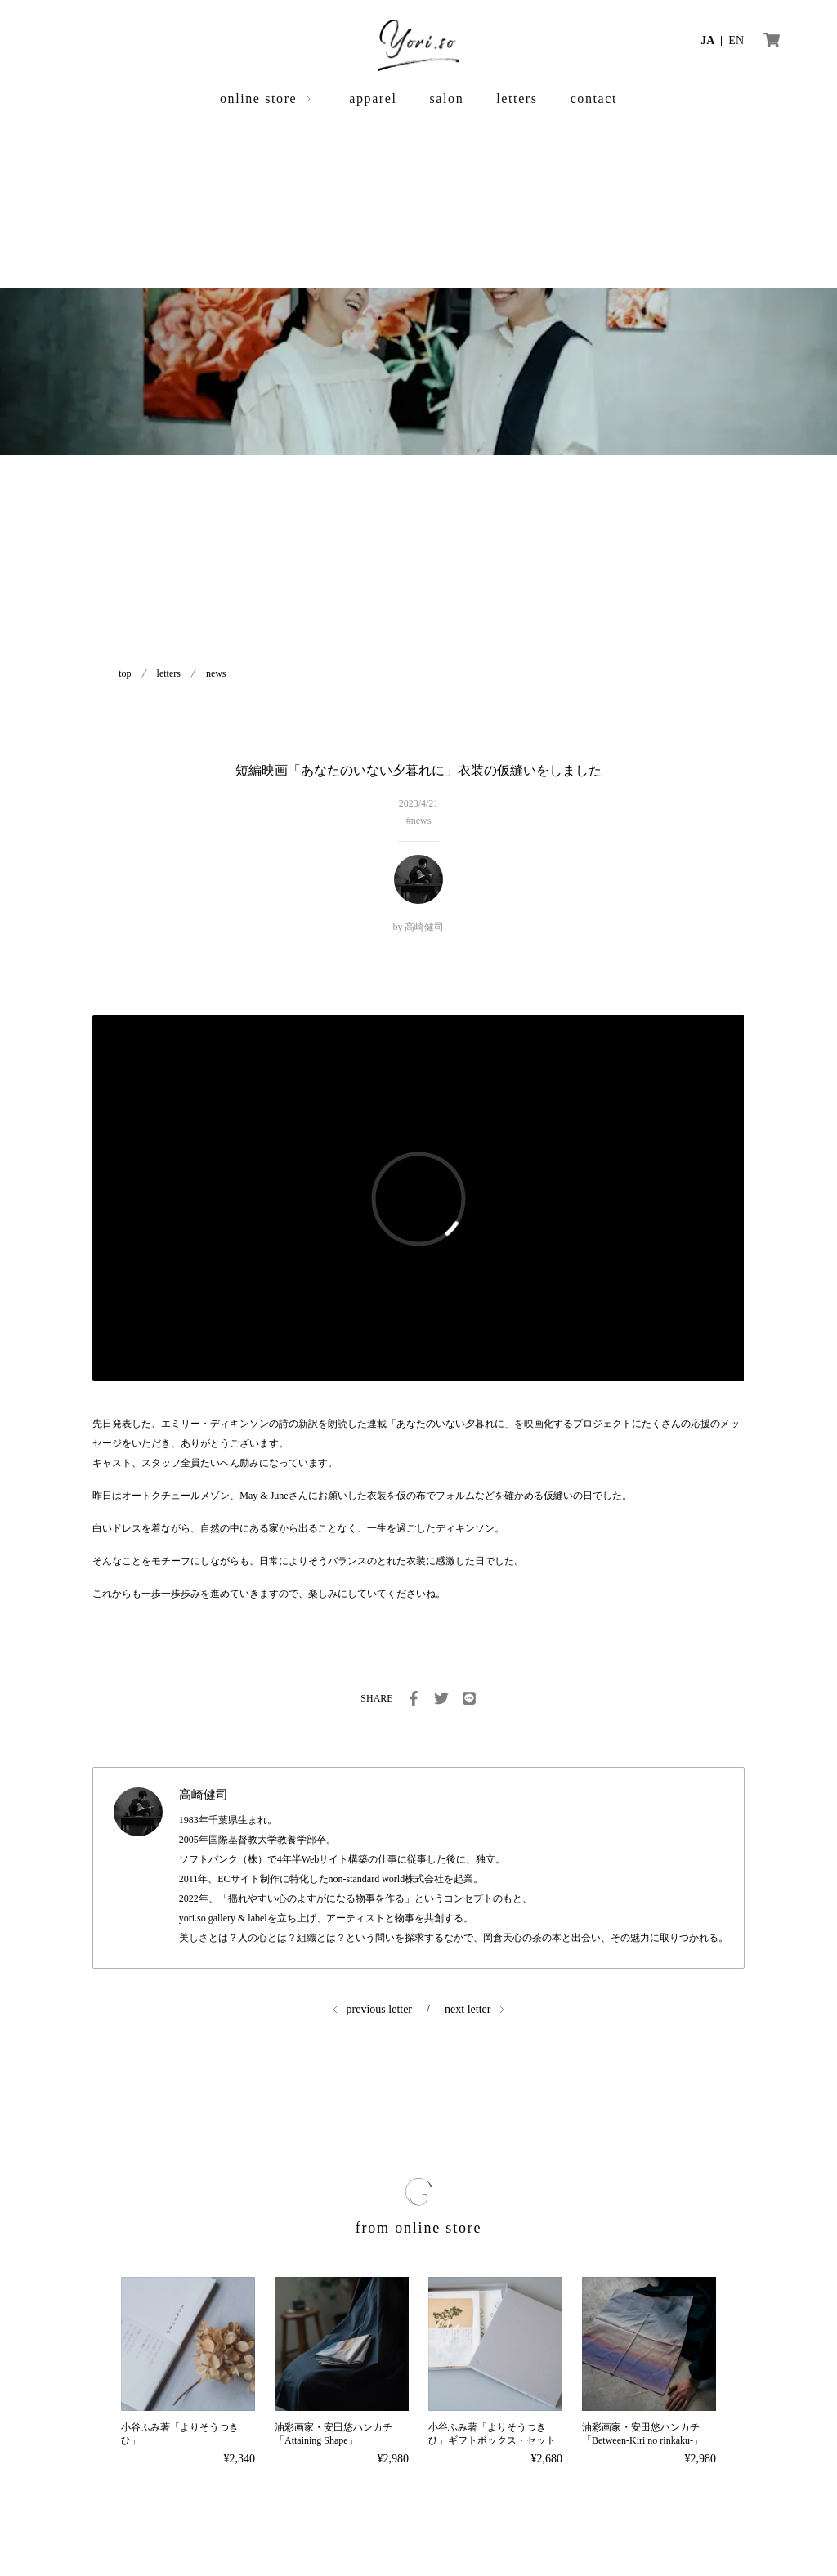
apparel (372, 98)
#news (419, 820)
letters (516, 98)
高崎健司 (424, 926)
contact (594, 98)
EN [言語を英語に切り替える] (736, 41)
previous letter (379, 2009)
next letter (467, 2009)
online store (258, 98)
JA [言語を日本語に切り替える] (707, 41)
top (125, 673)
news (216, 673)
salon (447, 98)
